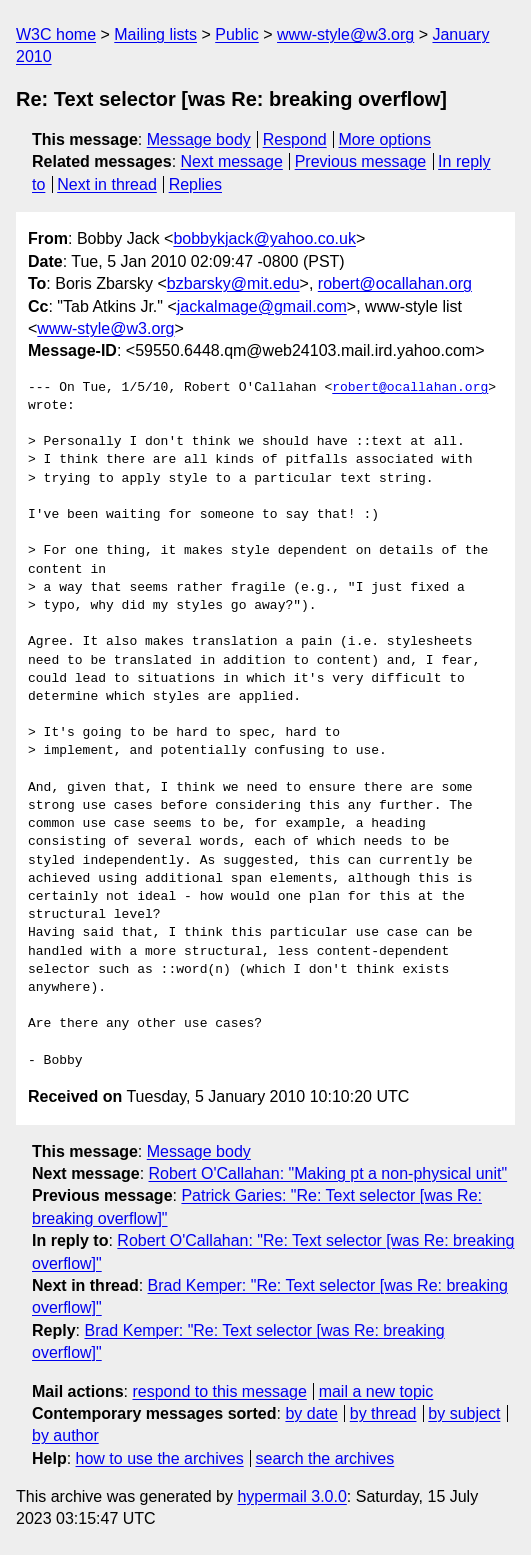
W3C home (56, 34)
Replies (195, 184)
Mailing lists (155, 34)
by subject (464, 1413)
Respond (295, 139)
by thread (383, 1413)
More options (385, 139)
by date (311, 1413)
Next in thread (107, 184)
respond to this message (219, 1391)
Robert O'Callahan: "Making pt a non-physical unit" (328, 1173)
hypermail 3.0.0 (291, 1496)
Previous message (361, 161)
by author (65, 1435)
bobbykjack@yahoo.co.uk (264, 238)
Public (237, 34)
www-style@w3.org (345, 34)
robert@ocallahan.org (395, 283)
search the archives (325, 1458)
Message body (199, 139)
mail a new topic (376, 1391)
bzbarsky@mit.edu (233, 283)
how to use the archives (160, 1458)
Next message (232, 161)
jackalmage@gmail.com (262, 306)
